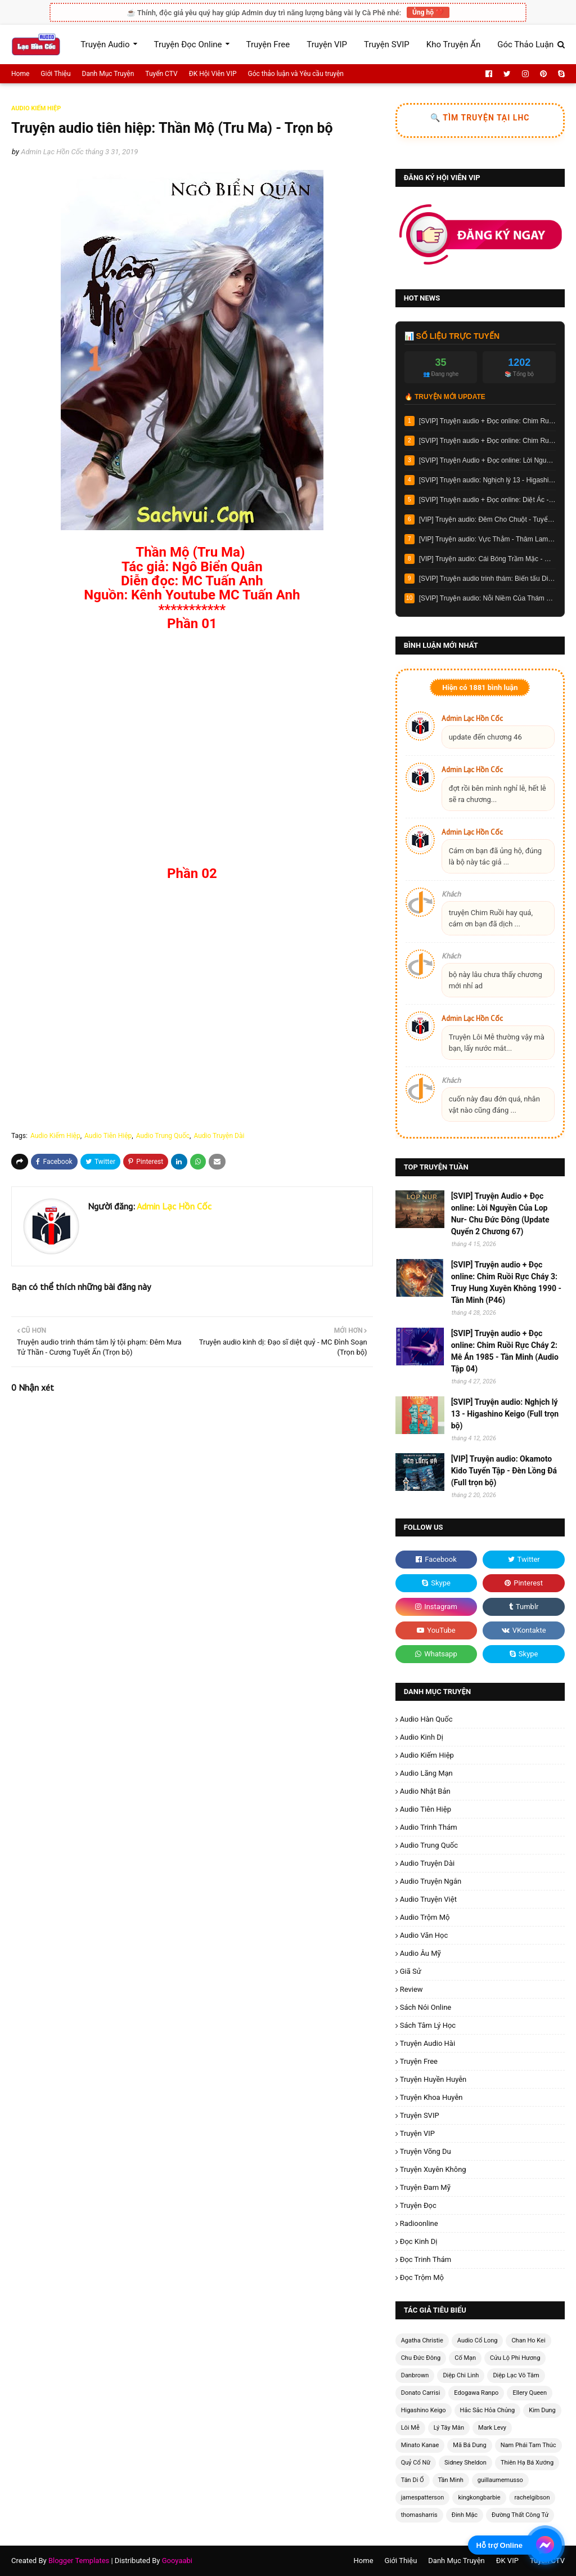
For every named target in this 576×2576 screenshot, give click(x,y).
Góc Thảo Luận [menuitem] (525, 44)
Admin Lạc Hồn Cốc (52, 151)
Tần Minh (451, 2480)
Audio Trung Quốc (163, 1136)
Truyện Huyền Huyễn (433, 2079)
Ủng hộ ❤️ (428, 12)
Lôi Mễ (410, 2427)
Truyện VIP (417, 2133)
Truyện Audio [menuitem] (104, 44)
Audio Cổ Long (477, 2340)
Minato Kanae (420, 2445)
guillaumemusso (500, 2480)
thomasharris (419, 2515)
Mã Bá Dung (469, 2445)
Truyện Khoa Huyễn (431, 2097)
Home (20, 74)
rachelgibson (532, 2497)
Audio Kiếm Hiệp (55, 1136)
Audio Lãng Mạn (426, 1773)
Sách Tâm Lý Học (428, 2025)
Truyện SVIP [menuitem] (387, 44)
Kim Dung (542, 2410)
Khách (451, 894)
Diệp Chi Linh (461, 2375)
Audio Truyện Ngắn (431, 1881)
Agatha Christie (422, 2340)
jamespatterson (422, 2497)
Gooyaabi (177, 2560)
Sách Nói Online (426, 2007)
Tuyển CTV (161, 74)
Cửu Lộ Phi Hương (515, 2358)
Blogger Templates (78, 2560)
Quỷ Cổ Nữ (415, 2462)
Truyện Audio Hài (427, 2043)
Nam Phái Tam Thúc (528, 2445)
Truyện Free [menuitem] (268, 44)
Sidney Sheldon (465, 2462)
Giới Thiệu (55, 74)
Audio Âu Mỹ (420, 1953)
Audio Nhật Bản (425, 1791)
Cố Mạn (465, 2358)
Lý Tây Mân (449, 2427)
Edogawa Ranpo (476, 2392)
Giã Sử (410, 1971)
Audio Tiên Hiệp (108, 1136)
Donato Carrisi (420, 2392)
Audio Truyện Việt (428, 1899)
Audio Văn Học (424, 1935)
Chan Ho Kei (528, 2340)
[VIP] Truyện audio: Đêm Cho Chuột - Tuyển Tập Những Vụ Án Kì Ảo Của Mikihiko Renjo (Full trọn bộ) (487, 519)
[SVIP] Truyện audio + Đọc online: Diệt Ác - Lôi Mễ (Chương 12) (487, 500)
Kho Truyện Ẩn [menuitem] (453, 44)
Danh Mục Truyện (108, 74)
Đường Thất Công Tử (520, 2515)
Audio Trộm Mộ (425, 1917)
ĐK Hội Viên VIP (213, 74)
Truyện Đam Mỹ (425, 2187)
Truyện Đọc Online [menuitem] (188, 44)
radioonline (419, 2223)
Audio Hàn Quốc (426, 1719)
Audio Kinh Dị (421, 1737)
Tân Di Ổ (412, 2480)
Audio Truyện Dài (219, 1136)
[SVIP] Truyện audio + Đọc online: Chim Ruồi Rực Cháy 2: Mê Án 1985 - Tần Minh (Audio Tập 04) (487, 441)
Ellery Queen (529, 2392)
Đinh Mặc (465, 2515)
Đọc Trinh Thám (425, 2259)
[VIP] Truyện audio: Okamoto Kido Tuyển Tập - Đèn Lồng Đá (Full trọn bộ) (504, 1470)
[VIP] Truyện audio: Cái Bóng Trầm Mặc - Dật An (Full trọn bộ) (487, 559)
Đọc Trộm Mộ (422, 2277)
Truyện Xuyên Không (433, 2169)
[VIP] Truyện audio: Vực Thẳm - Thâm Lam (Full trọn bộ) (487, 539)
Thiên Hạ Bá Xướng (527, 2462)
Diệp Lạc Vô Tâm (516, 2375)
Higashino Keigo (423, 2410)
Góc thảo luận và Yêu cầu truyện (296, 74)
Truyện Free (419, 2061)
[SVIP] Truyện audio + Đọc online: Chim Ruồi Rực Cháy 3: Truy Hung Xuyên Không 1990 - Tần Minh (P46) (487, 421)
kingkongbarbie (479, 2497)
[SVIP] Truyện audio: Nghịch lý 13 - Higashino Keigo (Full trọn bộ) (487, 480)
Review (411, 1989)
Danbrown (415, 2375)
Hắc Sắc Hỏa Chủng (487, 2410)
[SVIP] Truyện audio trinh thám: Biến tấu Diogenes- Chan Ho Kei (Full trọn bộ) (487, 579)
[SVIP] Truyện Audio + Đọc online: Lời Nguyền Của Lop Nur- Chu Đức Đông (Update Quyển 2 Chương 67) (487, 460)
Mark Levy (492, 2427)
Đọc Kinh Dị (419, 2241)
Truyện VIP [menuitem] (327, 44)
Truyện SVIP (419, 2115)
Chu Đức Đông (421, 2358)
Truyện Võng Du (425, 2151)
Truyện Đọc (418, 2205)
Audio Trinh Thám (428, 1827)
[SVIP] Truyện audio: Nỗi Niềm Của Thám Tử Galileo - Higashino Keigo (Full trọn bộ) (487, 598)
